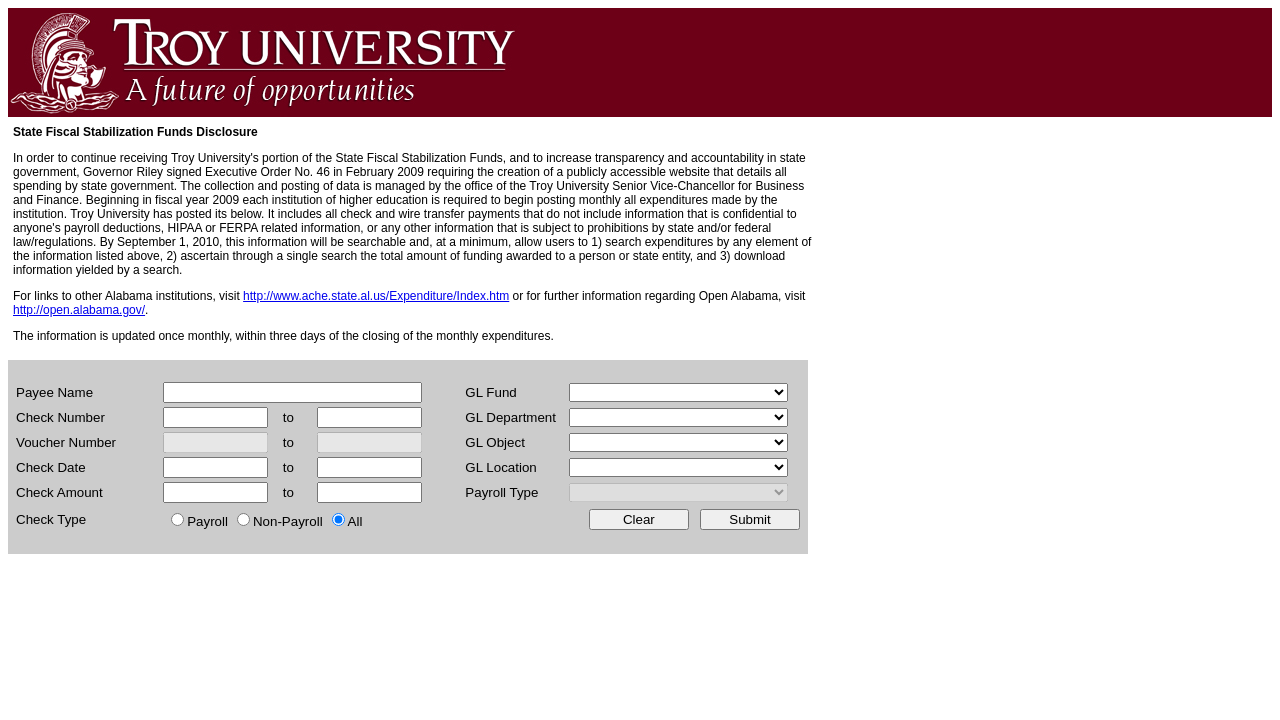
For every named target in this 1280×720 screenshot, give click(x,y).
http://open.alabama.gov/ (79, 310)
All (355, 521)
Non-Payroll (288, 521)
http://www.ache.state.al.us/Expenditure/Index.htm (376, 296)
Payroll (207, 521)
